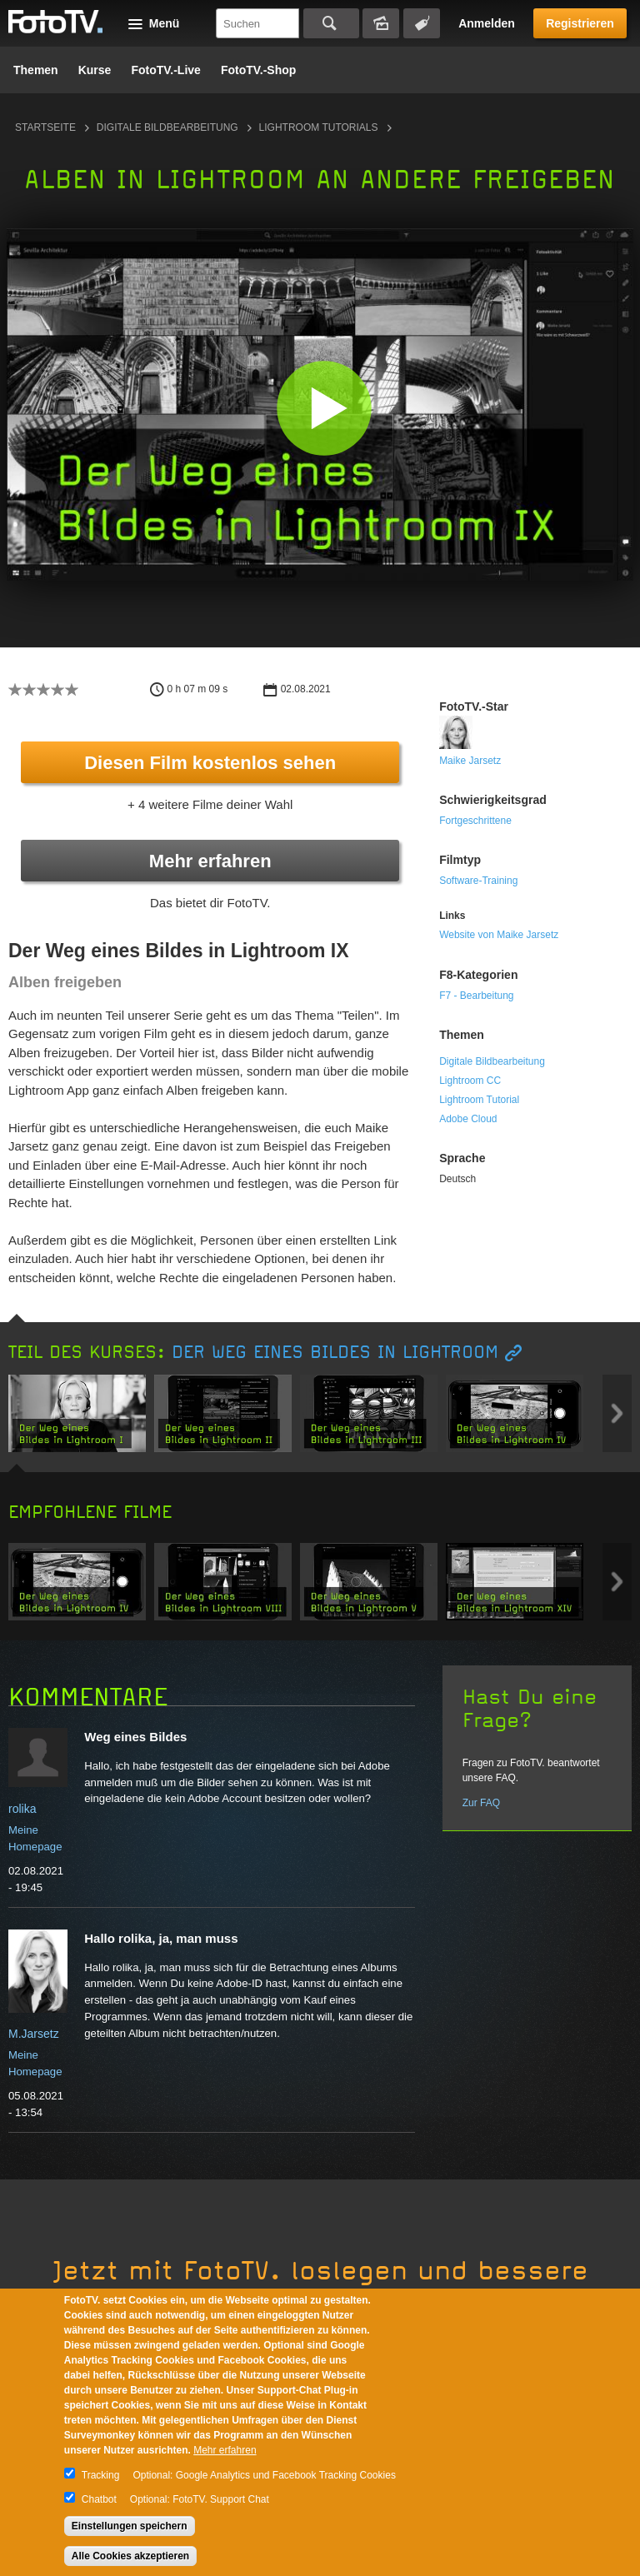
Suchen (331, 23)
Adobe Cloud (468, 1119)
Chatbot (99, 2499)
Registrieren (580, 23)
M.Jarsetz (33, 2033)
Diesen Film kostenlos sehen (210, 762)
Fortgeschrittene (475, 820)
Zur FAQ (481, 1803)
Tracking (101, 2475)
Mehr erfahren (210, 861)
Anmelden (486, 23)
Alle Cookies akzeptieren (130, 2556)
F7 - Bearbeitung (476, 995)
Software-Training (478, 880)
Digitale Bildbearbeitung (167, 127)
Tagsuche (421, 23)
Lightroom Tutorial (479, 1100)
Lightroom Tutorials (318, 127)
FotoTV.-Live (166, 70)
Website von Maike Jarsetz (498, 935)
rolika (22, 1808)
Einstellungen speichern (130, 2526)
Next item (617, 1413)
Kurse (95, 70)
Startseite (45, 127)
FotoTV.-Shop (258, 70)
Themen (35, 70)
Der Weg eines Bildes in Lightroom (335, 1352)
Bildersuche (380, 23)
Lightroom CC (470, 1080)
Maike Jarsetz (470, 760)
